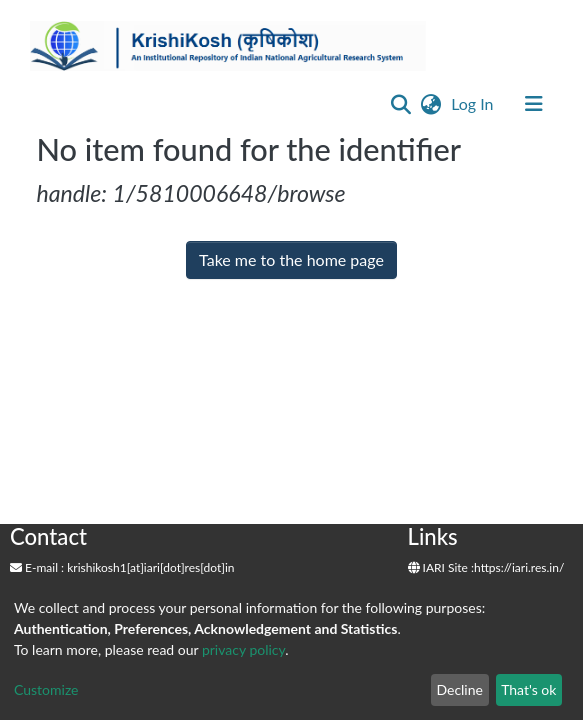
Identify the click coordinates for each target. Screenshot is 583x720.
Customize (46, 689)
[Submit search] (400, 104)
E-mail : (37, 567)
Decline (459, 689)
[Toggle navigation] (534, 104)
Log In (474, 103)
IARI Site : (441, 567)
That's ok (528, 689)
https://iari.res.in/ (519, 567)
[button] (430, 104)
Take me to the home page (291, 259)
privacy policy (243, 649)
